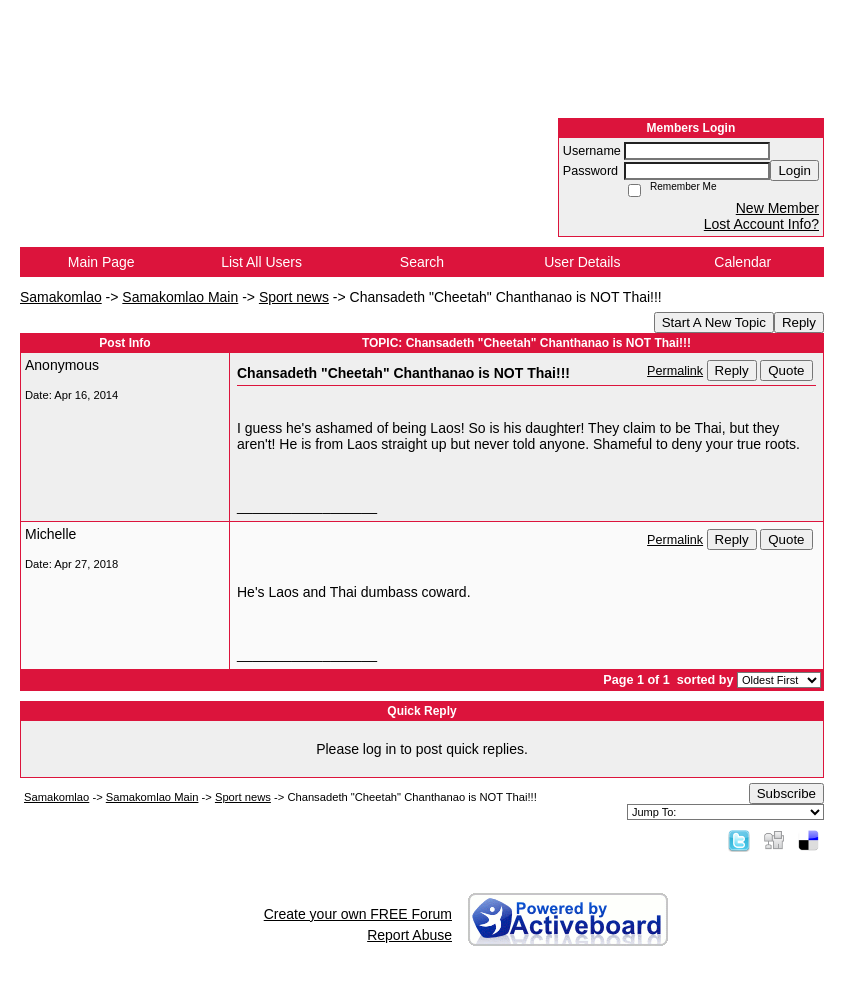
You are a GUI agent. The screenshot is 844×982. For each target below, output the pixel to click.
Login (794, 170)
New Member (777, 208)
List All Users (261, 262)
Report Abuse (409, 935)
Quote (786, 370)
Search (422, 262)
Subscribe (786, 793)
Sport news (294, 297)
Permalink (675, 371)
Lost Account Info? (761, 224)
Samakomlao (61, 297)
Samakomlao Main (180, 297)
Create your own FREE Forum (358, 914)
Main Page (101, 262)
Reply (799, 322)
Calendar (742, 262)
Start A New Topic (714, 322)
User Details (582, 262)
